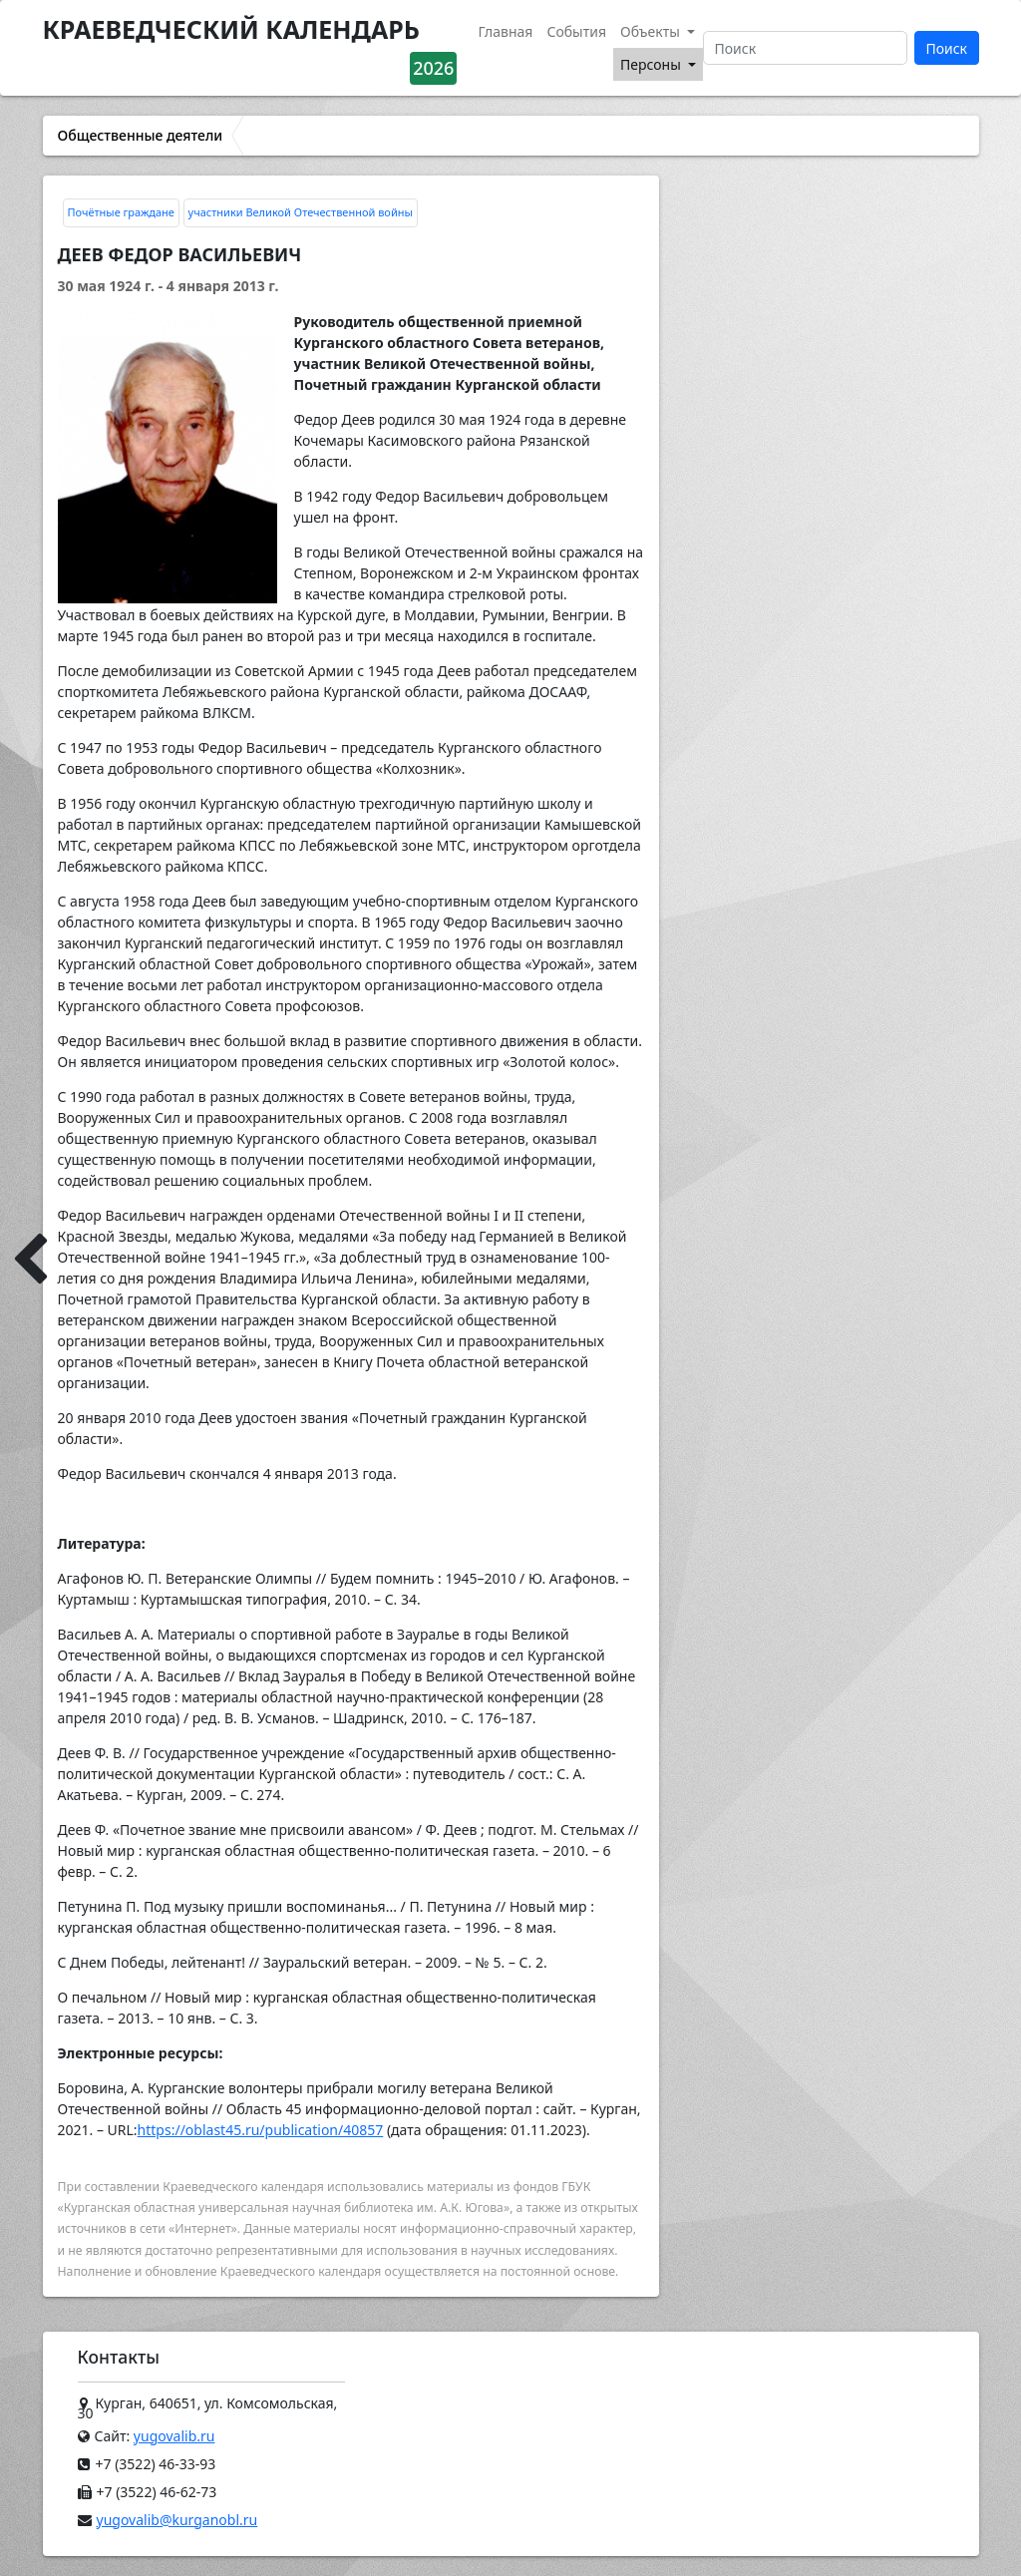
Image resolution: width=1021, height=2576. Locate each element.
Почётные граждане (121, 211)
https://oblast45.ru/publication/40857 (261, 2129)
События (576, 31)
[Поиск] (805, 48)
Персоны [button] (652, 64)
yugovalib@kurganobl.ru (177, 2519)
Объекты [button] (652, 31)
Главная (505, 31)
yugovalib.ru (174, 2435)
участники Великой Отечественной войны (300, 211)
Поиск (946, 48)
